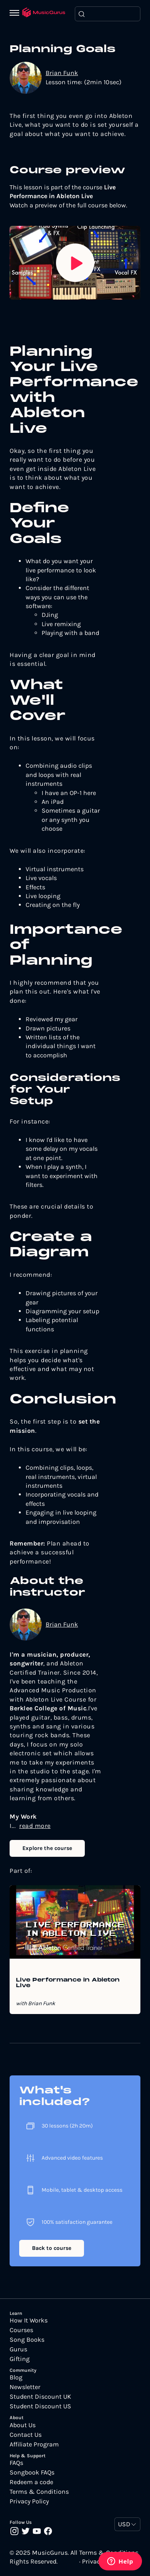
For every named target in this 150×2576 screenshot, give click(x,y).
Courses (21, 2330)
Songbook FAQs (32, 2472)
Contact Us (26, 2435)
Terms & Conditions (39, 2492)
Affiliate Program (34, 2444)
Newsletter (25, 2387)
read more (35, 1826)
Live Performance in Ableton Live (68, 1983)
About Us (23, 2425)
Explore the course (47, 1848)
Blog (16, 2377)
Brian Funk (62, 73)
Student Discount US (40, 2406)
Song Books (27, 2340)
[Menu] (16, 13)
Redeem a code (31, 2482)
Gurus (18, 2349)
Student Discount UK (40, 2396)
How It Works (29, 2320)
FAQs (16, 2463)
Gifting (20, 2359)
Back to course (51, 2248)
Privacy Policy (29, 2501)
